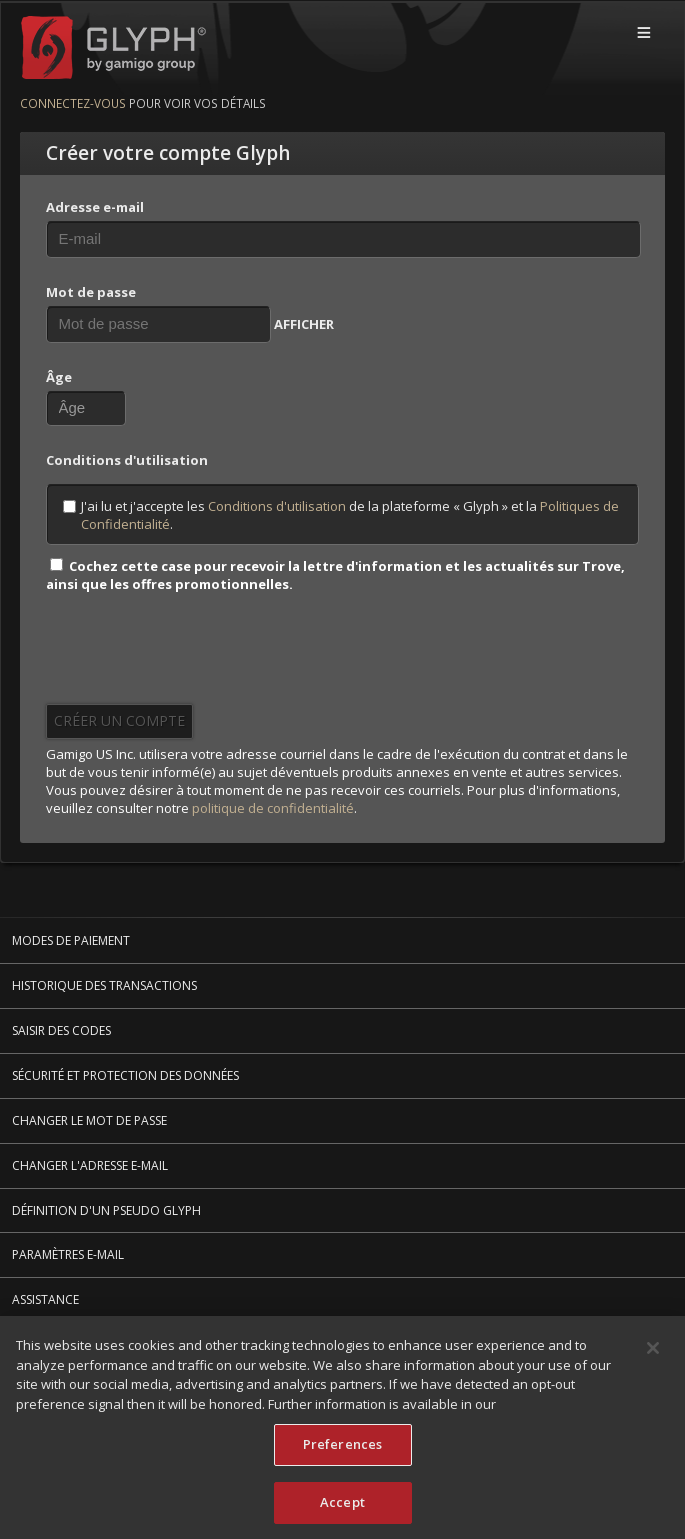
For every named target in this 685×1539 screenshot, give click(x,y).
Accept (342, 1505)
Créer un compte (119, 720)
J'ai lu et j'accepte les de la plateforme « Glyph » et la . (341, 515)
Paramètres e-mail (68, 1254)
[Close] (653, 1351)
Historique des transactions (104, 985)
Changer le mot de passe (89, 1120)
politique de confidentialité (273, 808)
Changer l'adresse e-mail (90, 1165)
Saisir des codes (61, 1030)
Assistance (45, 1299)
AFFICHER (304, 324)
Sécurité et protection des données (125, 1075)
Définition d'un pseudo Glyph (106, 1210)
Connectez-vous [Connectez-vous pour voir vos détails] (73, 103)
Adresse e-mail (95, 207)
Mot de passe (91, 292)
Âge (59, 377)
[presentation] (198, 655)
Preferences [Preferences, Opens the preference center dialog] (342, 1447)
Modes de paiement (71, 940)
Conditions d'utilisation (277, 506)
